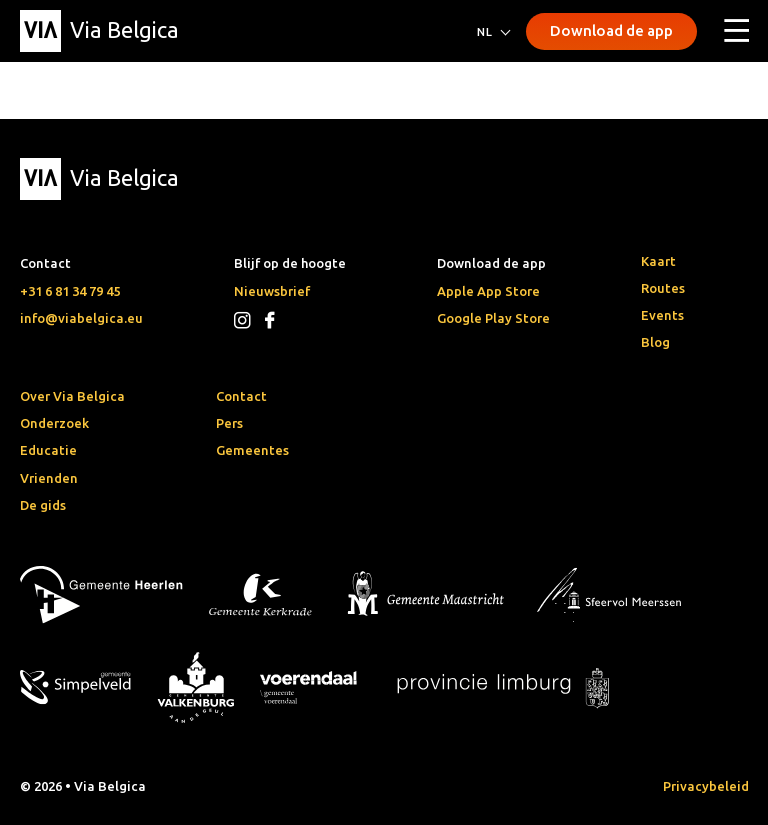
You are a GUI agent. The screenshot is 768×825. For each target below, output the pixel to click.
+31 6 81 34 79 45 (70, 291)
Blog (655, 342)
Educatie (48, 450)
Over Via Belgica (72, 396)
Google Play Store (493, 318)
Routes (663, 288)
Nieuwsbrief (272, 291)
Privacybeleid (706, 786)
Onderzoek (54, 423)
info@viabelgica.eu (81, 318)
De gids (43, 505)
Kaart (658, 261)
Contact (241, 396)
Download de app (611, 30)
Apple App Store (488, 291)
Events (662, 315)
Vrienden (49, 478)
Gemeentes (252, 450)
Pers (229, 423)
